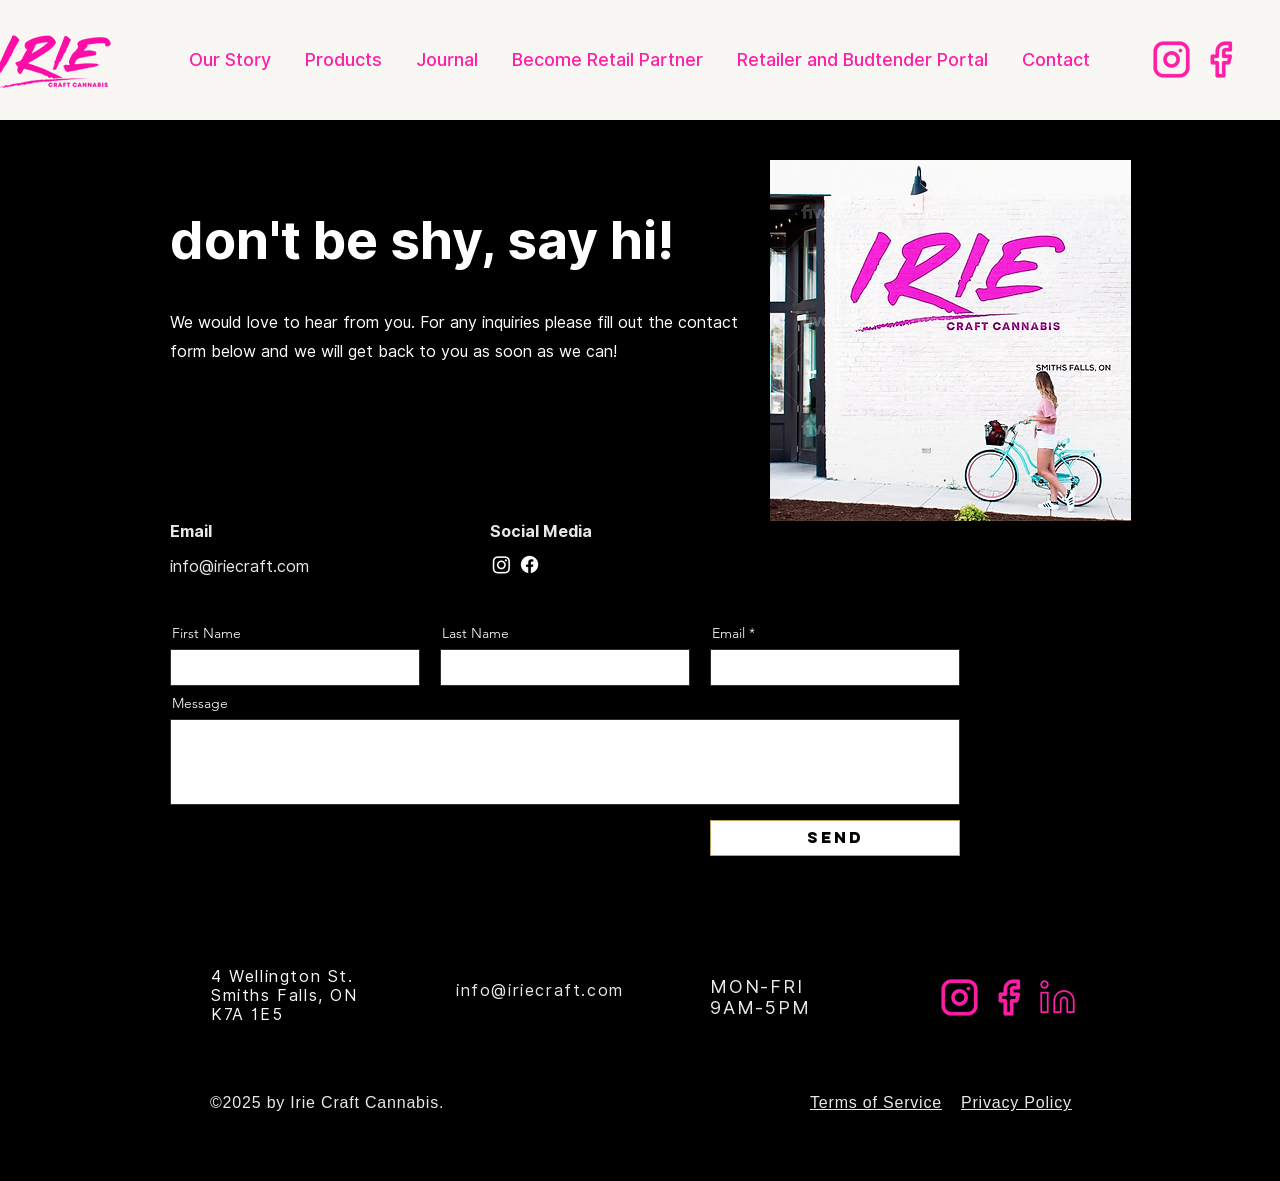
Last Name (475, 633)
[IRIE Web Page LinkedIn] (1057, 997)
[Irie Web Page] (1220, 59)
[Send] (835, 838)
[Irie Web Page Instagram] (1171, 59)
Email (728, 633)
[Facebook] (529, 564)
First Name (206, 633)
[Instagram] (501, 564)
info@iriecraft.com (239, 566)
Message (200, 703)
